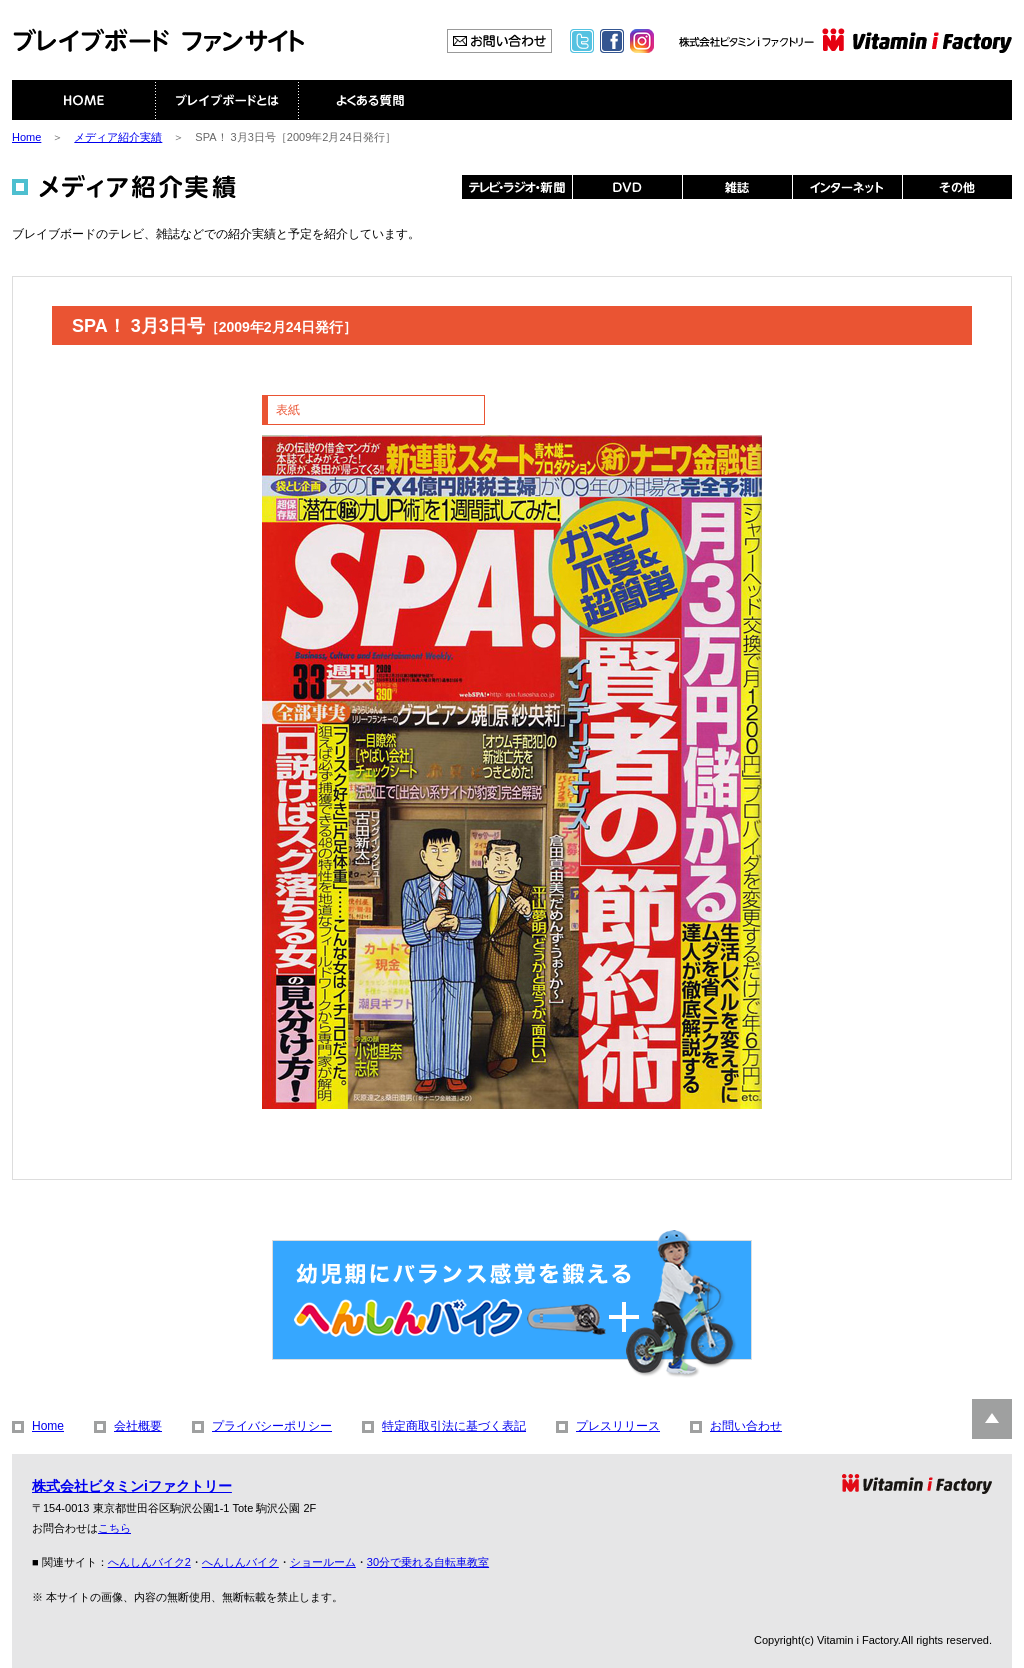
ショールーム (323, 1562)
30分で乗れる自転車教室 (428, 1562)
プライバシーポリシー (272, 1426)
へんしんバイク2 (149, 1562)
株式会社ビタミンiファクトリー (132, 1486)
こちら (114, 1528)
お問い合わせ (746, 1426)
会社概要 (138, 1426)
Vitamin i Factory (857, 1640)
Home (26, 137)
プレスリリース (618, 1426)
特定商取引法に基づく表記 (454, 1426)
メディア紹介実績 (118, 137)
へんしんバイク (240, 1562)
